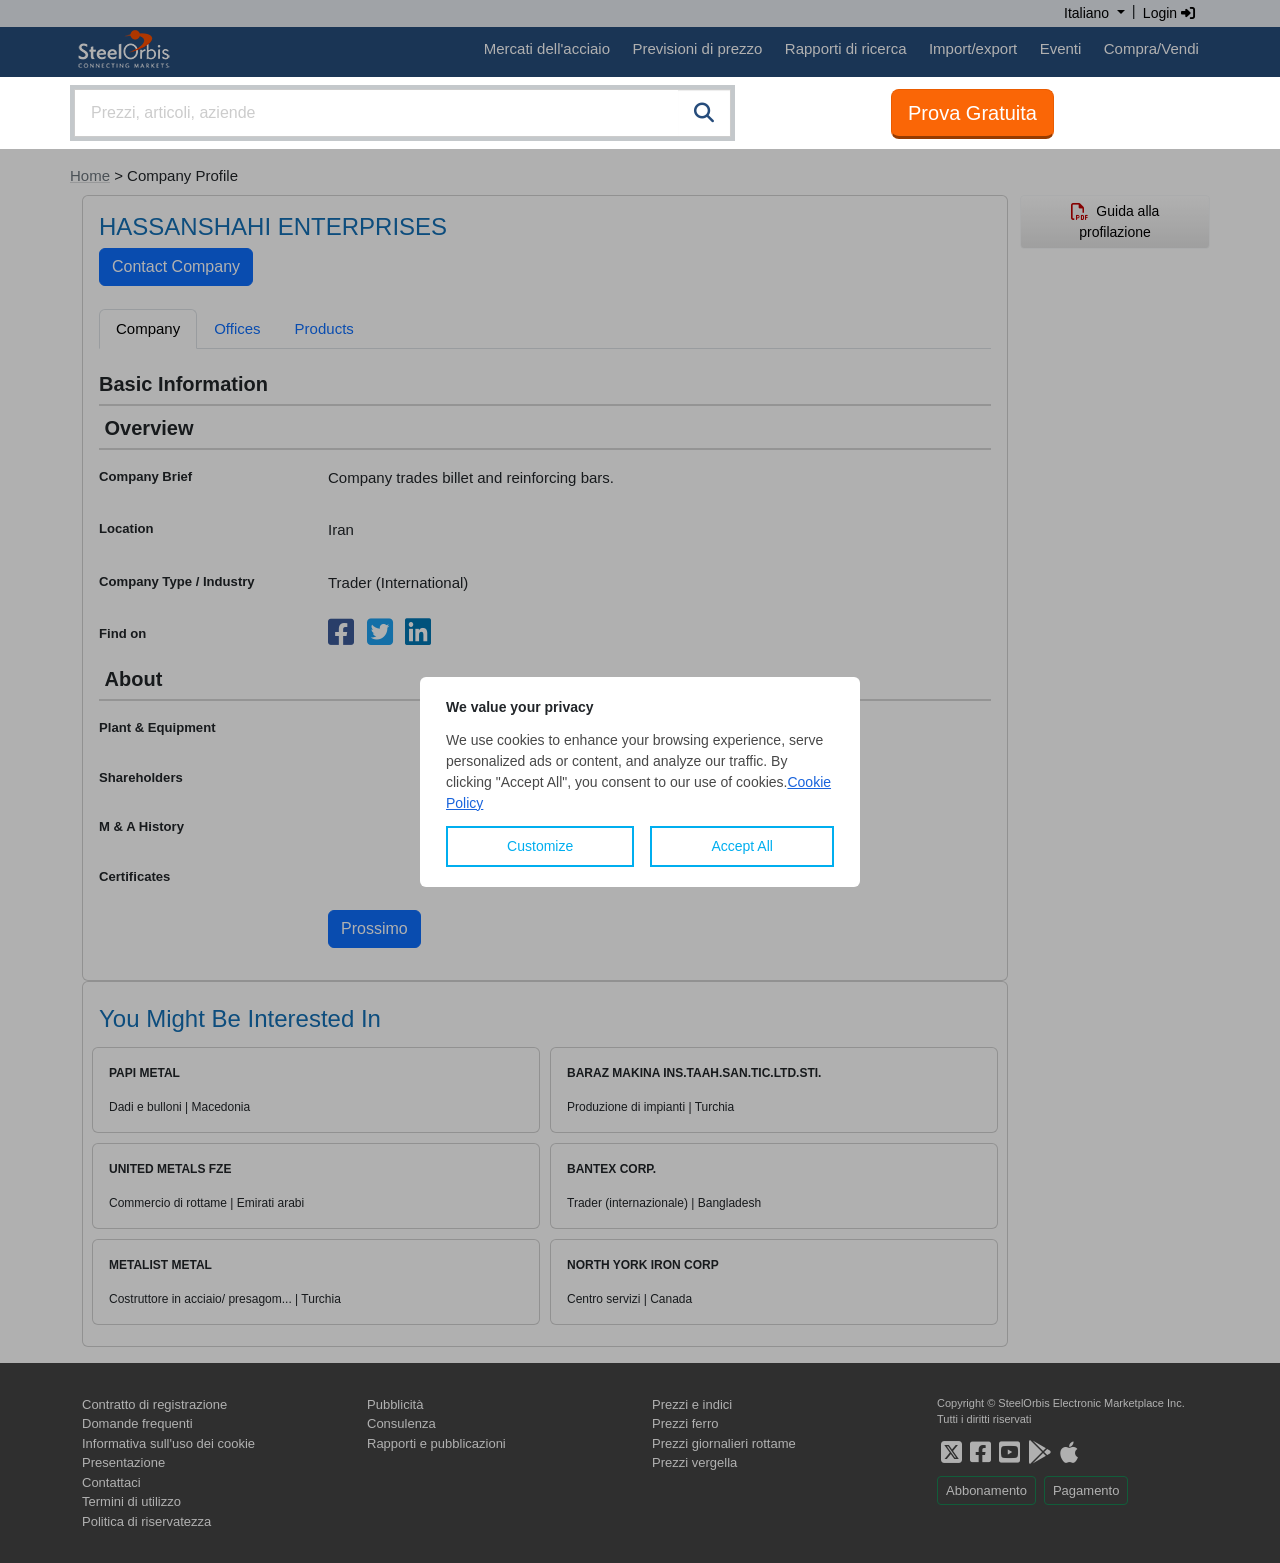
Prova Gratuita (972, 113)
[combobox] (402, 113)
